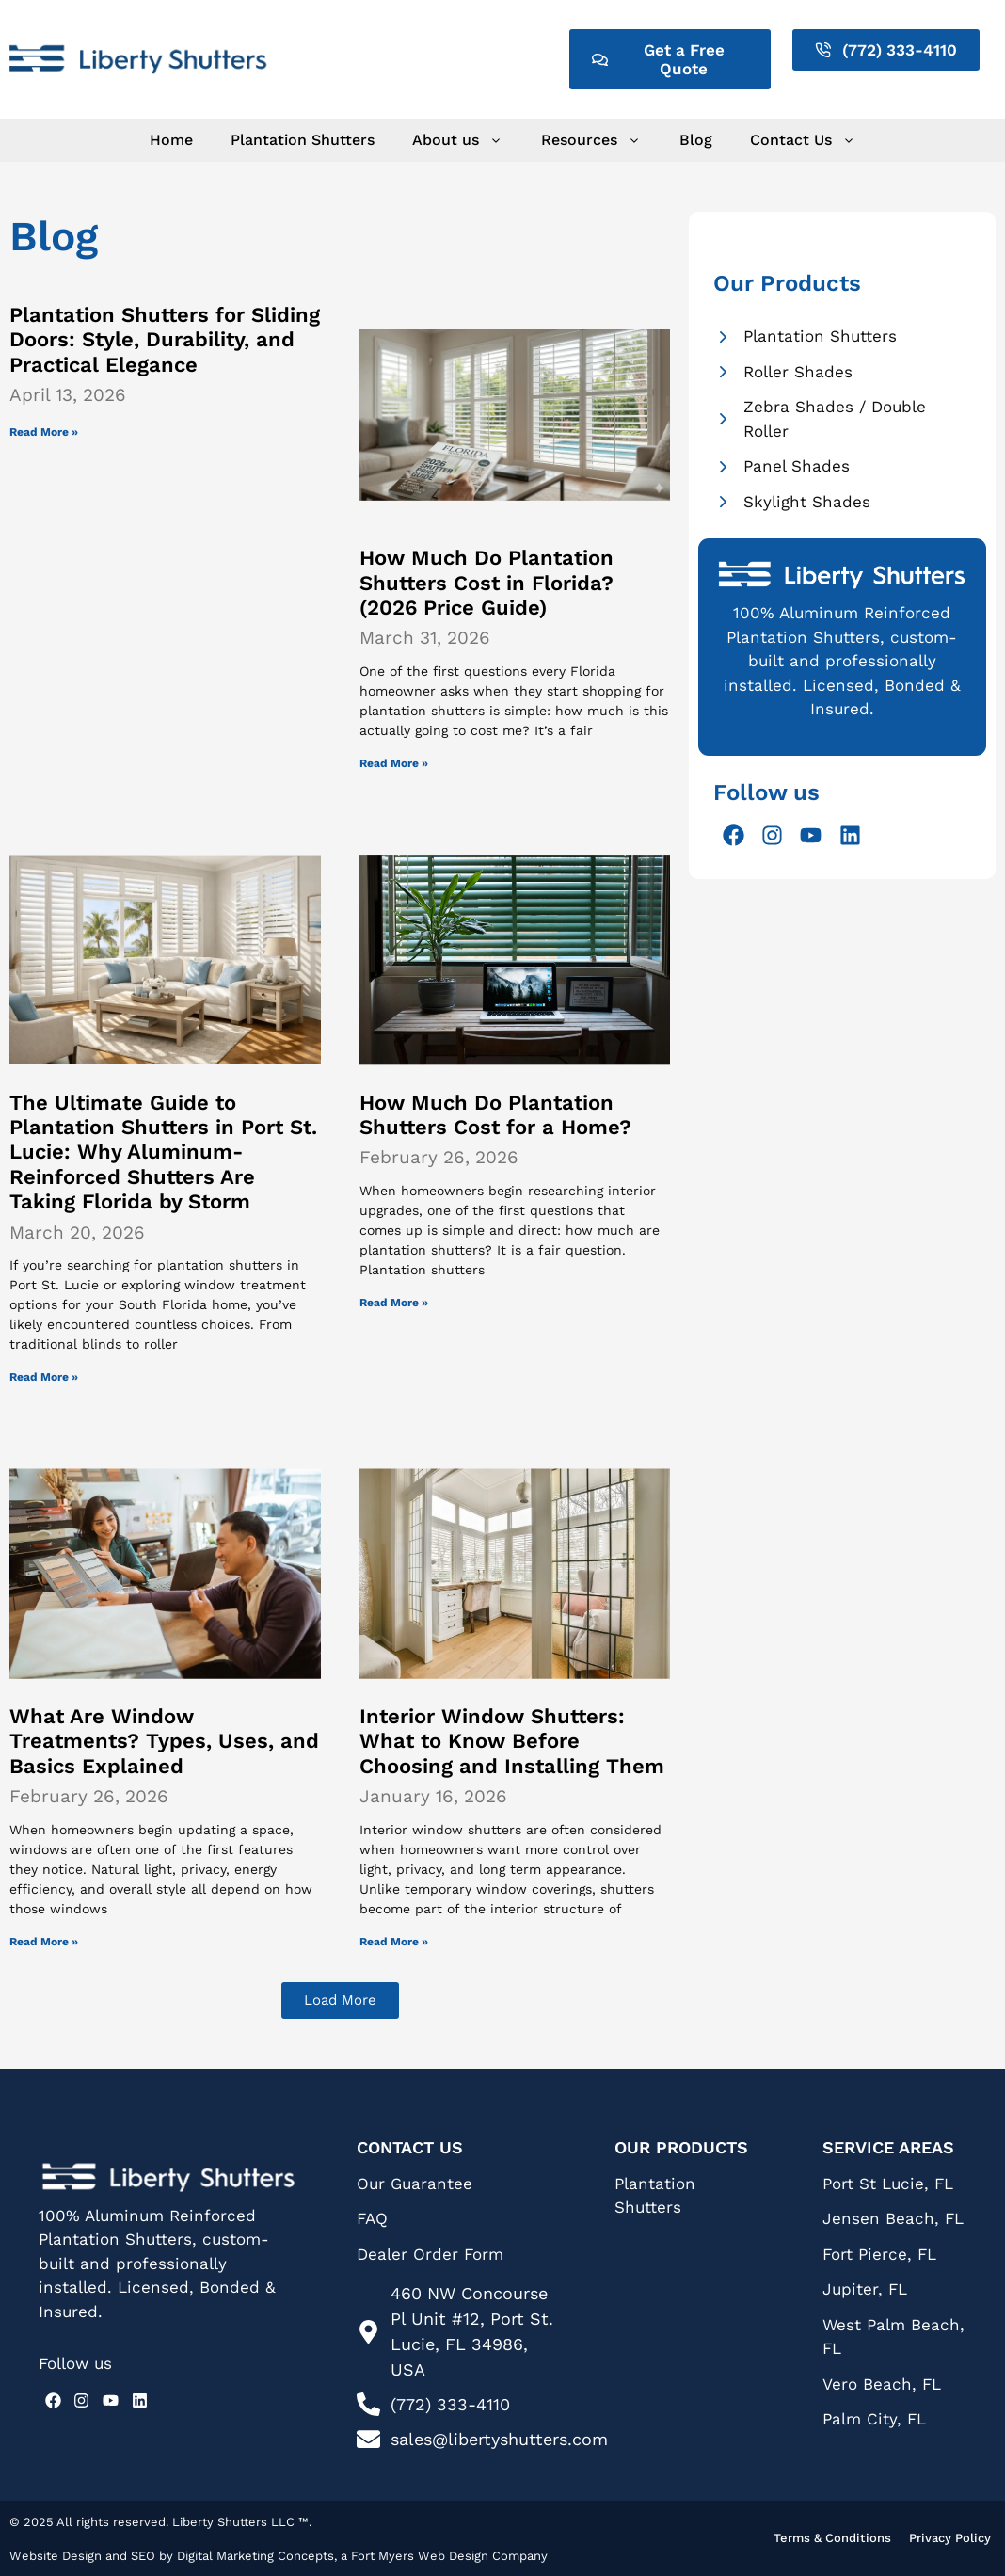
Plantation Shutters (303, 140)
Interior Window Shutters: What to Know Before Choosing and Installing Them (511, 1741)
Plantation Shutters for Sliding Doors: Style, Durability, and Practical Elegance (164, 339)
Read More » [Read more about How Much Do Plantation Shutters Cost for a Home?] (393, 1302)
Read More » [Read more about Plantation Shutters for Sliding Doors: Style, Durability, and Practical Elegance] (43, 432)
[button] (340, 2000)
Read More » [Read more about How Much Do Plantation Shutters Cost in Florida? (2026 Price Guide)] (393, 763)
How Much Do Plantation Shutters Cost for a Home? (495, 1115)
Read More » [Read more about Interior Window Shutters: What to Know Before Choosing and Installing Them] (393, 1941)
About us (457, 140)
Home (171, 140)
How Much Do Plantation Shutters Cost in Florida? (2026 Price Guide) (486, 582)
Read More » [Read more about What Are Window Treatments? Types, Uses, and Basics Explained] (43, 1941)
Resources (591, 140)
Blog (695, 140)
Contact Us (803, 140)
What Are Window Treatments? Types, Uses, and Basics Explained (164, 1741)
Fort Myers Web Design (421, 2556)
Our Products (681, 2147)
